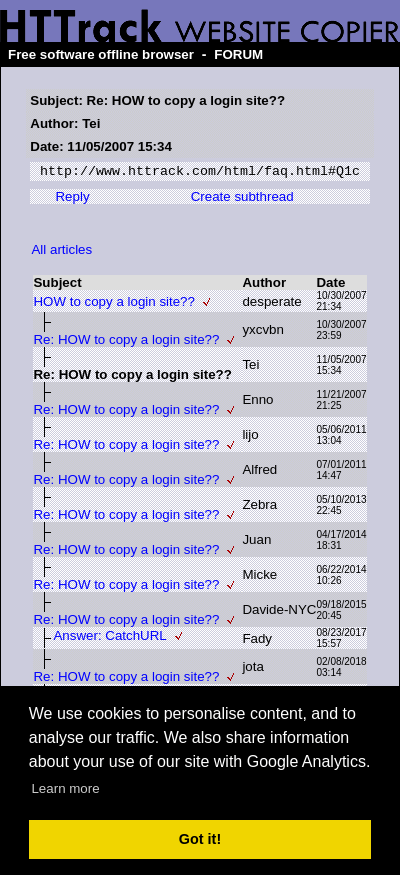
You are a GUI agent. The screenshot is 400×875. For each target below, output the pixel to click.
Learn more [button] (65, 788)
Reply (72, 199)
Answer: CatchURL (109, 638)
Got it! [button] (200, 839)
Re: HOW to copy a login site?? (126, 342)
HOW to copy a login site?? (114, 304)
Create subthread (242, 199)
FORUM (238, 54)
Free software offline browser (101, 54)
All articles (61, 252)
